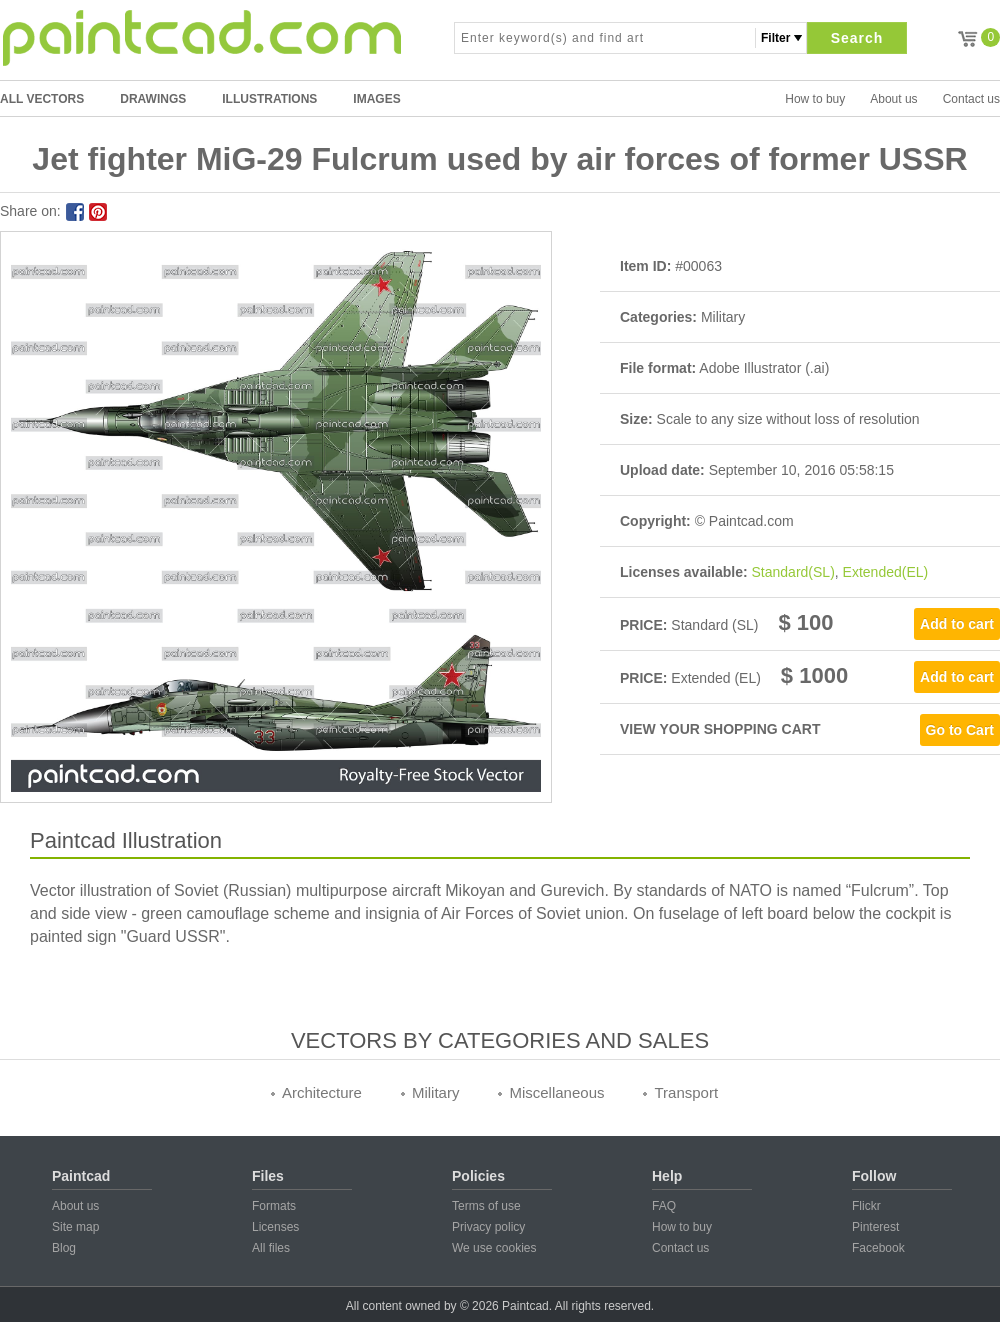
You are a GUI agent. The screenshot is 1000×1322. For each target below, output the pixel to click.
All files (271, 1248)
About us (893, 99)
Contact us (971, 99)
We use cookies (494, 1248)
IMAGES (376, 99)
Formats (274, 1206)
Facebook (878, 1248)
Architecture (322, 1092)
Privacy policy (488, 1227)
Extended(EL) (886, 572)
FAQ (664, 1206)
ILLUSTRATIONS (269, 99)
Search (857, 38)
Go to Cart (960, 730)
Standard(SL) (793, 572)
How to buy (815, 99)
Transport (686, 1092)
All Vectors (42, 99)
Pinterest (875, 1227)
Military (436, 1092)
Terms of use (486, 1206)
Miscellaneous (556, 1092)
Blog (64, 1248)
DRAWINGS (153, 99)
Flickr (866, 1206)
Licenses (275, 1227)
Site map (75, 1227)
